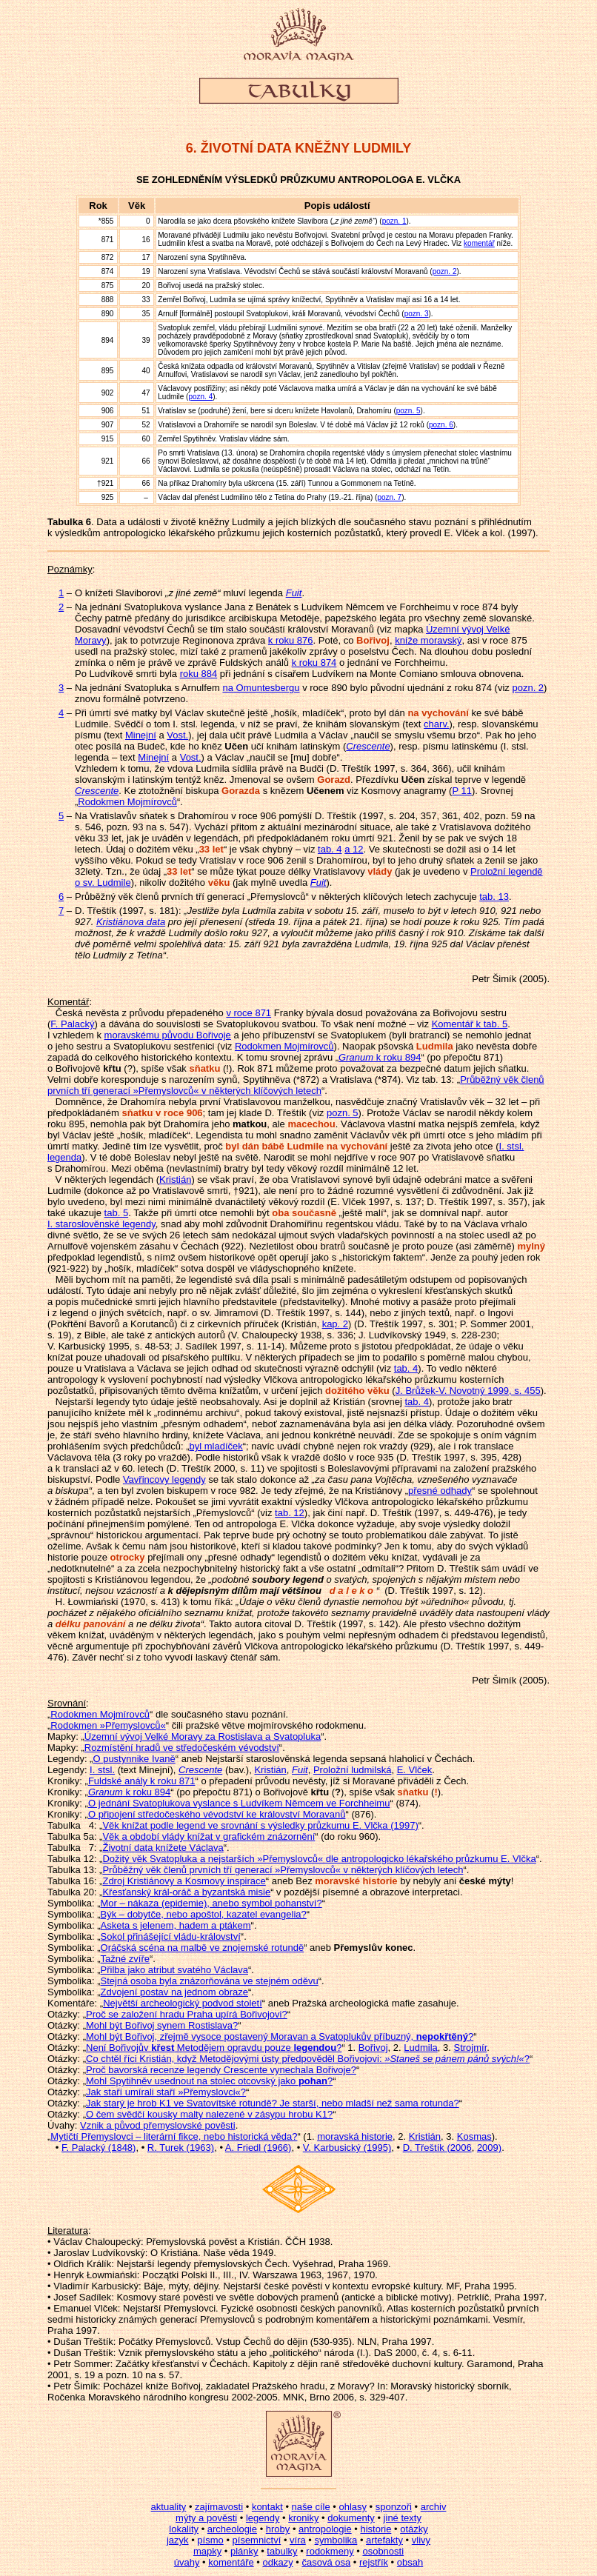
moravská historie (355, 2136)
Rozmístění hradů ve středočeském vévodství (181, 1747)
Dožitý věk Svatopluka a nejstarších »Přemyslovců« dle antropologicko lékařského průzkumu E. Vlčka (319, 1858)
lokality (184, 2529)
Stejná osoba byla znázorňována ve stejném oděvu (209, 1980)
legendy (263, 2517)
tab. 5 (116, 1212)
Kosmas (474, 2136)
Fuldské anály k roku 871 (142, 1780)
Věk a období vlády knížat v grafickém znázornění (208, 1836)
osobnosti (383, 2551)
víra (298, 2540)
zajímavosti (219, 2506)
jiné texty (402, 2517)
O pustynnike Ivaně (134, 1758)
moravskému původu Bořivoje (167, 1035)
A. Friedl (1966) (258, 2147)
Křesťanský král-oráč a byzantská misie (186, 1892)
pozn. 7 (389, 497)
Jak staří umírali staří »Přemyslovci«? (166, 2092)
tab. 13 (494, 896)
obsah (410, 2562)
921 (107, 483)
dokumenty (351, 2517)
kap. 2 (335, 1323)
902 (107, 393)
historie (375, 2529)
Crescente (368, 746)
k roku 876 (290, 640)
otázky (414, 2529)
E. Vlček (415, 1769)
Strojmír (470, 2047)
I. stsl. (102, 1769)
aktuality (169, 2506)
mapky (207, 2551)
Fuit (318, 882)
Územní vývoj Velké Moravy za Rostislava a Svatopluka (202, 1736)
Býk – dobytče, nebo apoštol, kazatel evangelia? (204, 1914)
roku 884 (199, 673)
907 (107, 425)
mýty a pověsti (206, 2517)
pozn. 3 (416, 314)
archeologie (232, 2529)
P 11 (462, 790)
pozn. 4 (200, 397)
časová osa (325, 2562)
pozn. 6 (441, 425)
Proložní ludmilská (352, 1769)
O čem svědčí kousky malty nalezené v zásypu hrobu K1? (209, 2114)
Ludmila (421, 2047)
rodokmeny (329, 2551)
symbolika (336, 2540)
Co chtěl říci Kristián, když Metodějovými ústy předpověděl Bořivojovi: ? (308, 2058)
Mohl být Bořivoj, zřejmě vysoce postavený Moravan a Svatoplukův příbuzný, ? (279, 2036)
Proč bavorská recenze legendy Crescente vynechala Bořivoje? (221, 2069)
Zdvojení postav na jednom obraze (174, 1992)
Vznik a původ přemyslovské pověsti (158, 2125)
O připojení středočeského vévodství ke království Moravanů (217, 1814)
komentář (479, 243)
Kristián (175, 1179)
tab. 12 (289, 1512)
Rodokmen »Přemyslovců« (107, 1725)
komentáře (230, 2562)
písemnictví (257, 2540)
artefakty (384, 2540)
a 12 (353, 849)
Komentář (68, 1001)
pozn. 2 (445, 271)
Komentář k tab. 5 (470, 1024)
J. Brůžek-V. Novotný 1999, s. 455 (468, 1390)
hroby (278, 2529)
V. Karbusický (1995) (347, 2147)
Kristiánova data (130, 921)
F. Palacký (72, 1024)
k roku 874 (314, 662)
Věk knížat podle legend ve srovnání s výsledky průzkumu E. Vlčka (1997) (260, 1825)
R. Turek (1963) (180, 2147)
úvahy (187, 2562)
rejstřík (373, 2562)
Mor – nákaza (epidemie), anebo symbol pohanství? (211, 1903)
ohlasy (352, 2506)
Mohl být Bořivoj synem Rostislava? (162, 2025)
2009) (489, 2147)
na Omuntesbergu (260, 687)
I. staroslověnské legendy (101, 1223)
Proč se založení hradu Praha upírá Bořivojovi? (186, 2014)
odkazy (277, 2562)
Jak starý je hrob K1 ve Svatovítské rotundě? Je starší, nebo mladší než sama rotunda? (272, 2103)
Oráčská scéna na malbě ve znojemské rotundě (202, 1947)
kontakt (267, 2506)
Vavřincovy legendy (164, 1479)
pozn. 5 (408, 411)
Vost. (177, 735)
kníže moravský (428, 640)
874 (107, 271)
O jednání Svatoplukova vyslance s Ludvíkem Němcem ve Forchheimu (239, 1803)
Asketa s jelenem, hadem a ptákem (176, 1925)
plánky (244, 2551)
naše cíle (311, 2506)
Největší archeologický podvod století (182, 2003)
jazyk (178, 2540)
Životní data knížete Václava (162, 1847)
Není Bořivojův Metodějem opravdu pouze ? (213, 2047)
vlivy (421, 2540)
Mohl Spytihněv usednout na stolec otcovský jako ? (209, 2080)
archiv (434, 2506)
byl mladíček (215, 1446)
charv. (436, 724)
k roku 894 (379, 1057)
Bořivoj (373, 2047)
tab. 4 (330, 849)
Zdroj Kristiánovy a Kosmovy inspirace (183, 1880)
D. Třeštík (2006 (437, 2147)
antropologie (325, 2529)
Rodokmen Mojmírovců (127, 801)
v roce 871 (248, 1012)
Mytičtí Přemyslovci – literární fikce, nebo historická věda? (173, 2136)
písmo (210, 2540)
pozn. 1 (394, 221)
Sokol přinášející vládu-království (171, 1936)
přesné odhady (440, 1490)
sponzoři (394, 2506)
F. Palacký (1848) (98, 2147)
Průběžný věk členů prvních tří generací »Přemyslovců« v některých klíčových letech (295, 1085)
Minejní (140, 735)
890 (107, 314)
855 (107, 221)
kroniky (303, 2517)
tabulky (282, 2551)
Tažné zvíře (125, 1958)
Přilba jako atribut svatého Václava (174, 1969)
